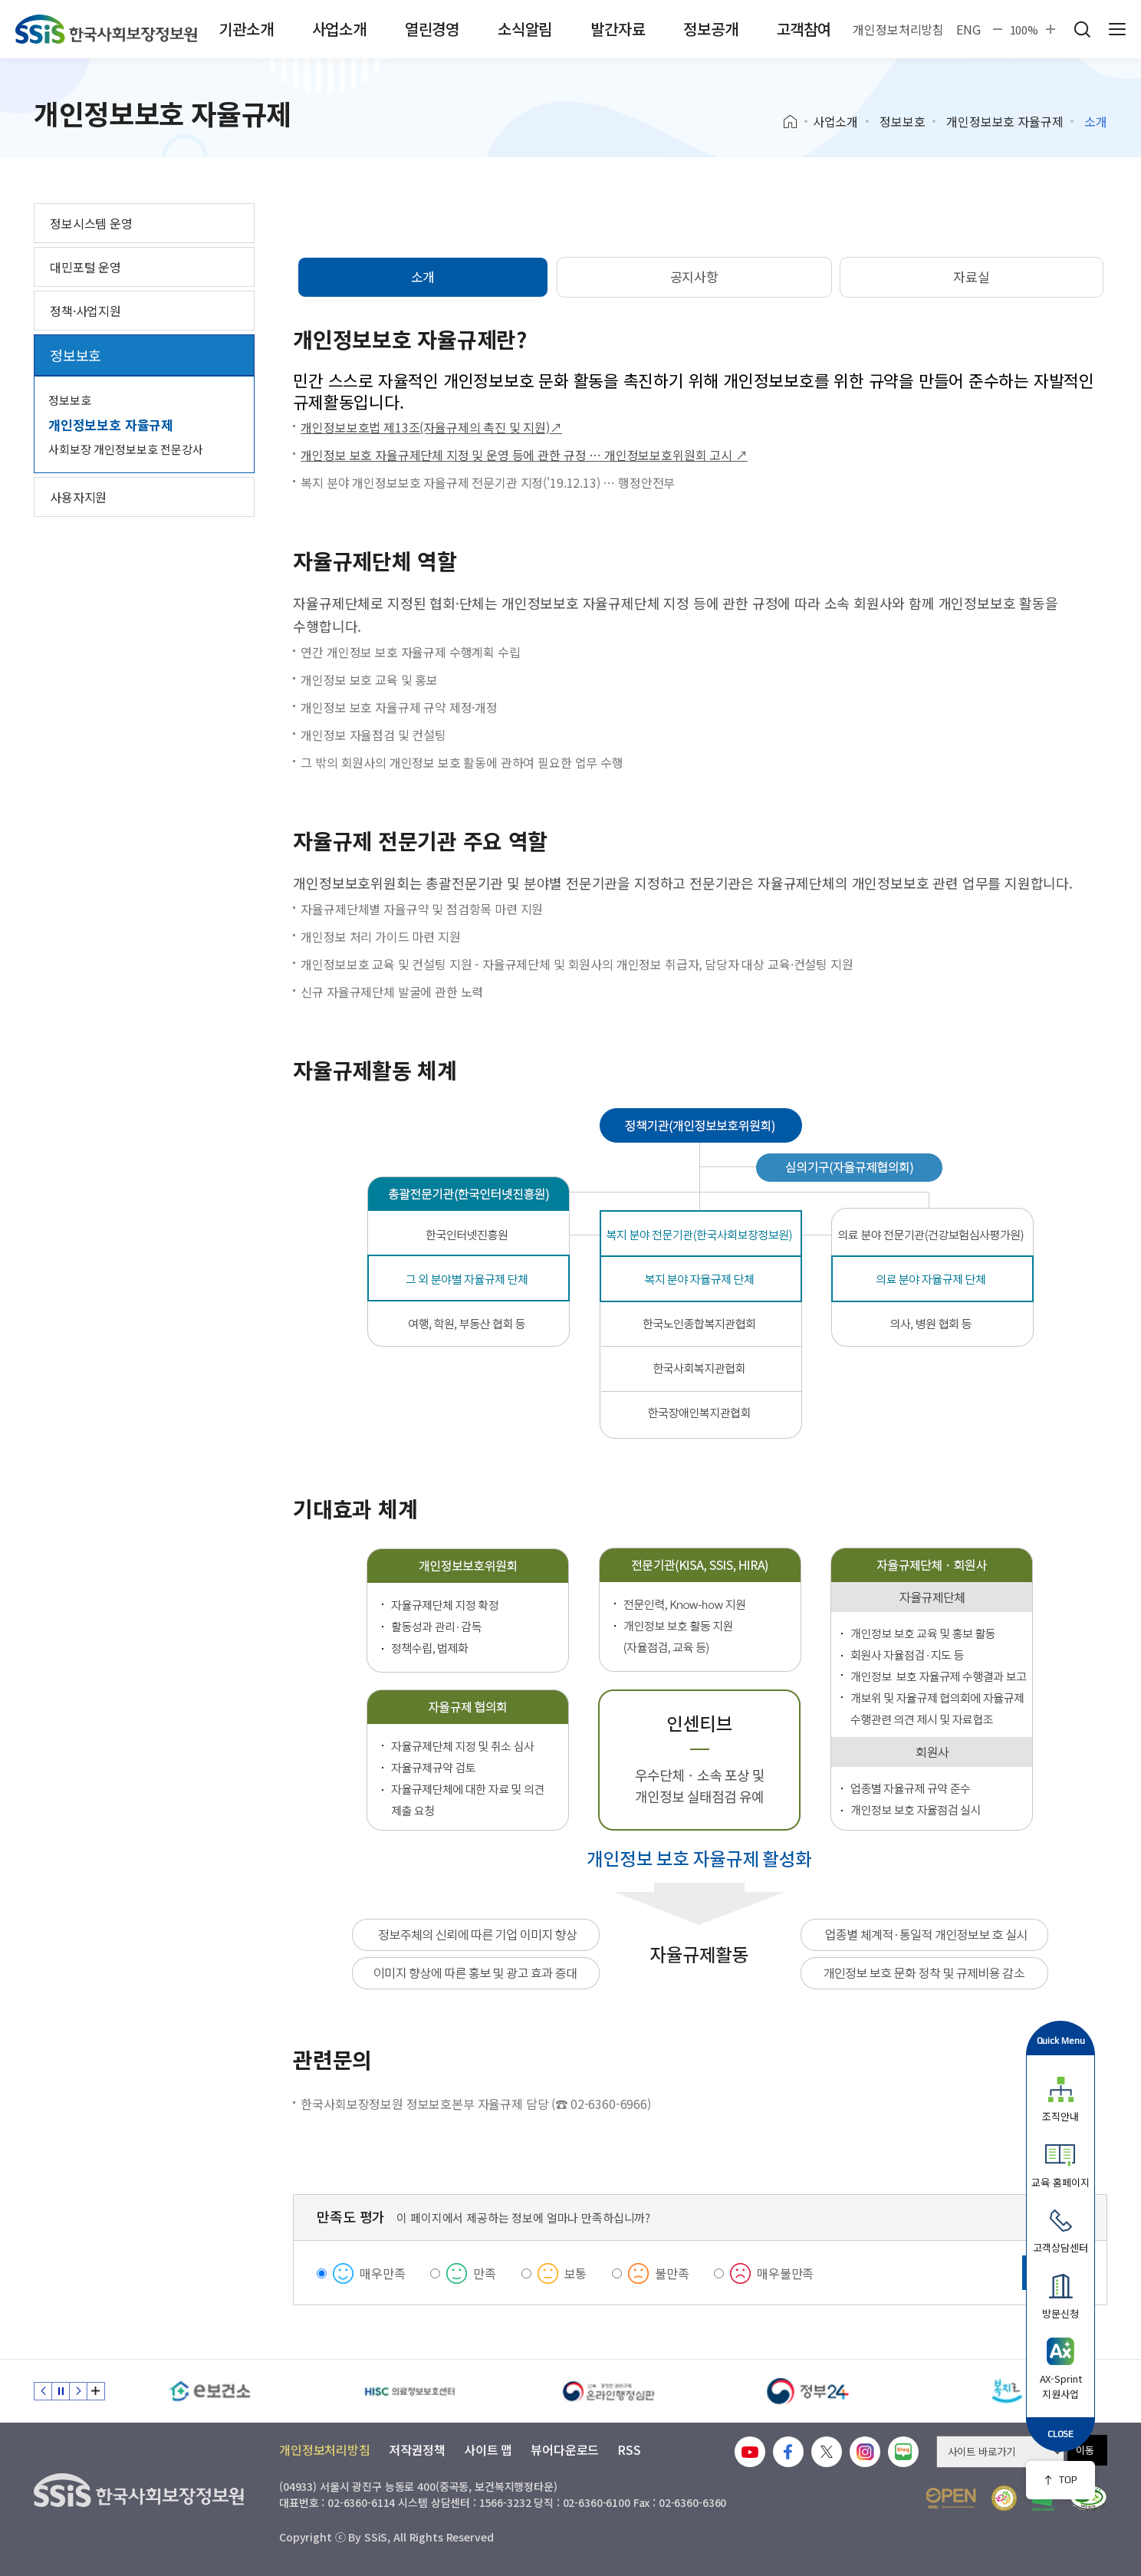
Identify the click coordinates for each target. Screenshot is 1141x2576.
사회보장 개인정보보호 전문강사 (125, 449)
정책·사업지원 (85, 310)
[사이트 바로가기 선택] (1000, 2452)
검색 (1082, 29)
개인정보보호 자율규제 (1004, 121)
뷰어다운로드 (565, 2449)
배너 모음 (96, 2391)
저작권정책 (417, 2449)
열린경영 (432, 29)
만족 (484, 2273)
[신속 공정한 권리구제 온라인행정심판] (609, 2391)
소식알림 (525, 29)
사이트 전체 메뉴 (1117, 29)
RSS (629, 2449)
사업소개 (339, 29)
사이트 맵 (488, 2449)
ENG (968, 29)
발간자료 (617, 29)
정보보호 (902, 121)
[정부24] (808, 2391)
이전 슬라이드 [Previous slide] (43, 2391)
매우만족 (382, 2273)
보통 (575, 2273)
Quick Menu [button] (1061, 2040)
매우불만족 (785, 2273)
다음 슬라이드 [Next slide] (78, 2391)
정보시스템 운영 (91, 223)
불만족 (672, 2273)
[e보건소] (210, 2391)
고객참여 (804, 29)
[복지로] (1007, 2391)
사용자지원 (78, 497)
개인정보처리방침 (898, 29)
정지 (60, 2391)
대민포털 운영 (85, 267)
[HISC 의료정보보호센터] (409, 2391)
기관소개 (246, 29)
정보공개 (710, 29)
